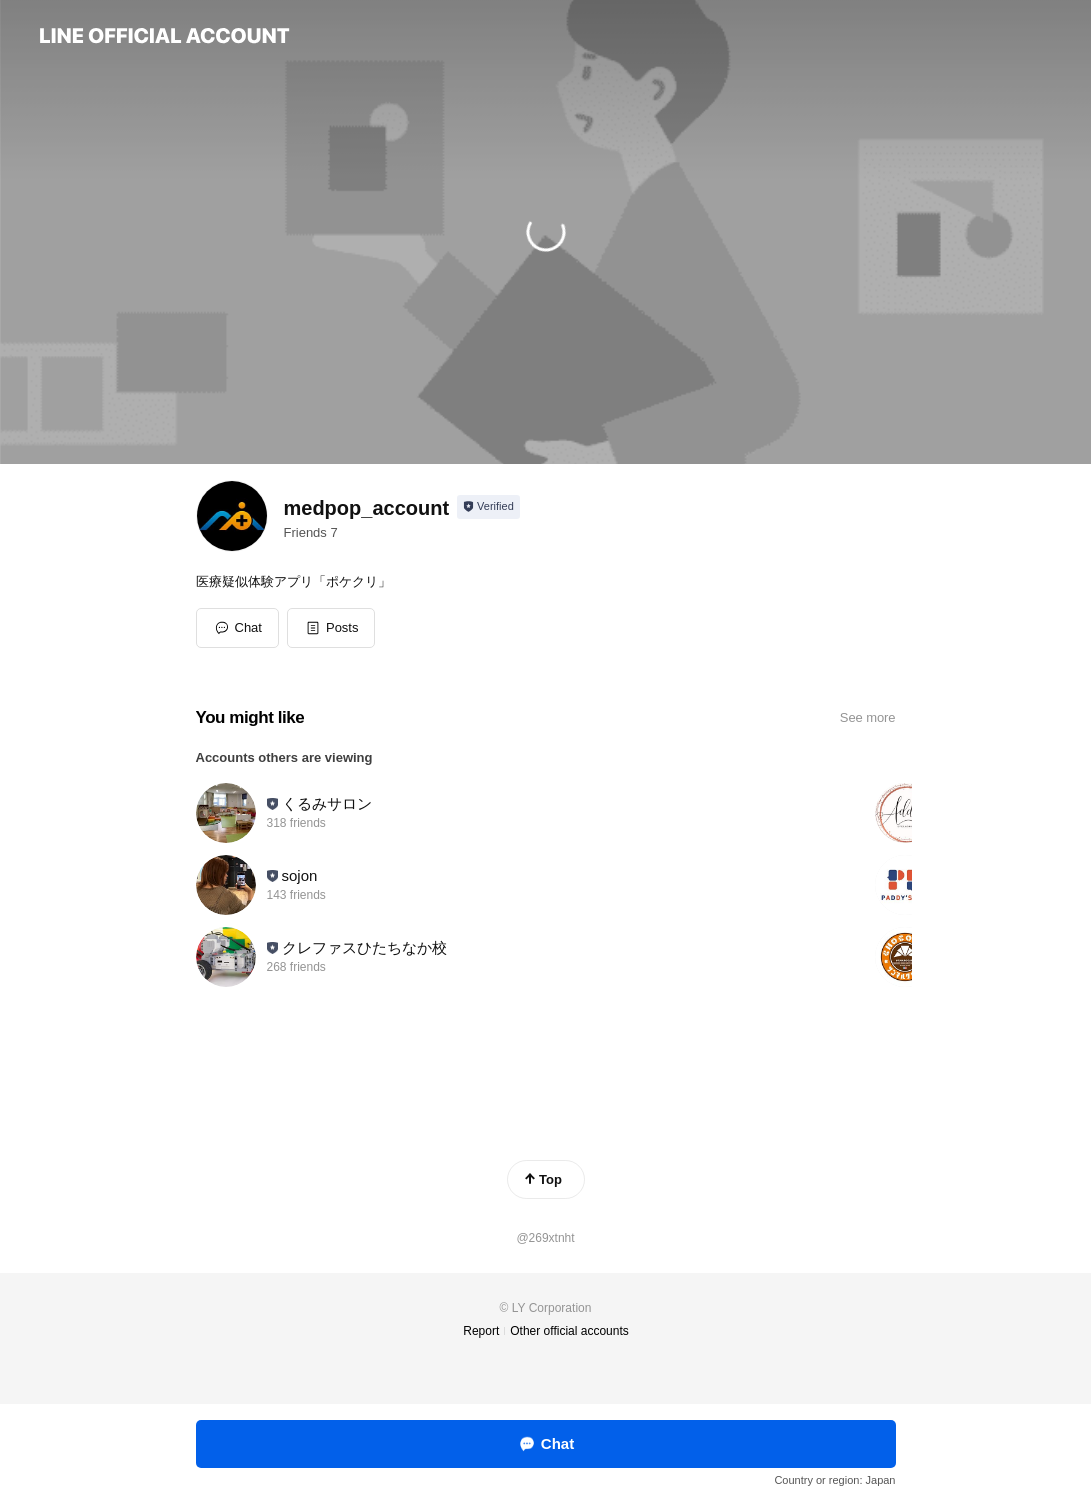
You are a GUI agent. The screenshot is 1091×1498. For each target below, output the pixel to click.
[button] (331, 628)
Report (481, 1331)
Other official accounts (569, 1331)
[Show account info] (488, 507)
